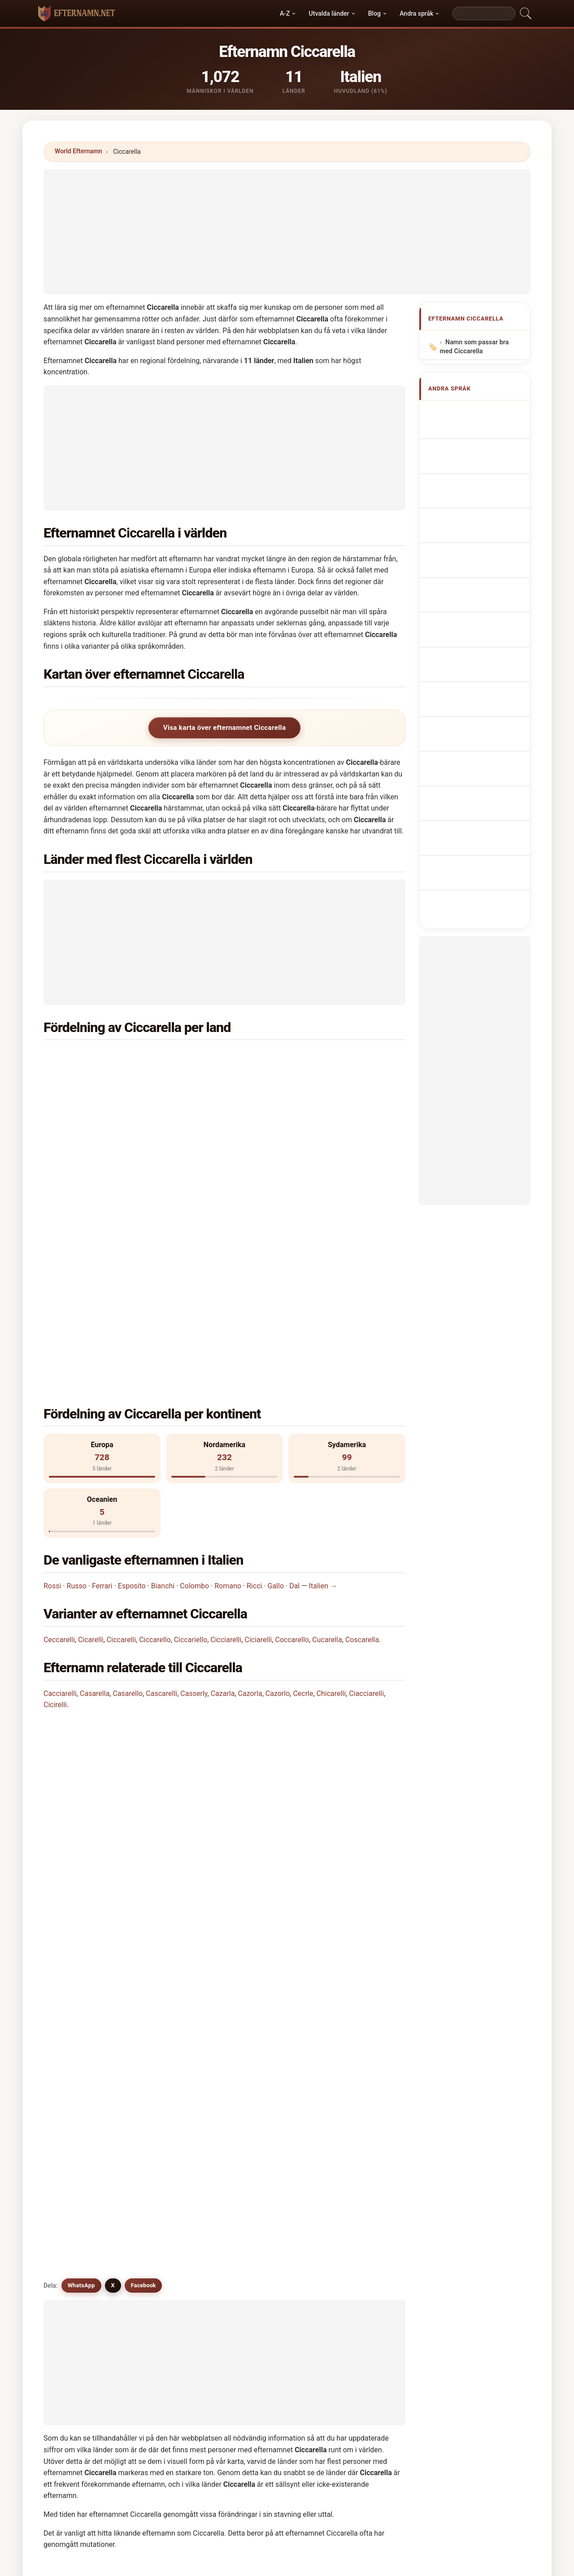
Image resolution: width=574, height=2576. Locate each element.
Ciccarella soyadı (475, 668)
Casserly (193, 1479)
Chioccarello (178, 2152)
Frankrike (286, 1079)
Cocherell (358, 2173)
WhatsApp (81, 1738)
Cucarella (327, 1426)
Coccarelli (174, 2064)
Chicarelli (331, 1479)
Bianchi (162, 1372)
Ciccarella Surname (479, 429)
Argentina (102, 1079)
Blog (374, 13)
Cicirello (79, 2152)
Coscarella (362, 1426)
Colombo (194, 1372)
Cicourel (79, 2217)
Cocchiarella (363, 2152)
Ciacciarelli (366, 1479)
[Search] (483, 13)
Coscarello (83, 2130)
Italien (97, 1058)
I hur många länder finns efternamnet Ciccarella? (131, 1616)
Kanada (99, 1145)
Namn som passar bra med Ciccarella (474, 347)
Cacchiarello (178, 2195)
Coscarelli (359, 2108)
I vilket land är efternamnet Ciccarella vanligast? (130, 1560)
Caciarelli (81, 2108)
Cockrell (171, 2217)
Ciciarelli (258, 1426)
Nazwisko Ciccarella (480, 542)
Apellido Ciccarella (477, 412)
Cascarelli (161, 1479)
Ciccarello (154, 1426)
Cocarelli (80, 2173)
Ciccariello (190, 1426)
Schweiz (285, 1145)
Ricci (254, 1372)
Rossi (52, 1372)
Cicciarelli (225, 1426)
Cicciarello (83, 2064)
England (284, 1101)
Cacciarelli (60, 1479)
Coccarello (292, 1426)
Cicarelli (91, 1426)
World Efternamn (78, 151)
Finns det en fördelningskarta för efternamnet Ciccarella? (145, 1677)
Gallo (276, 1372)
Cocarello (266, 2152)
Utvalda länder (329, 13)
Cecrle (303, 1479)
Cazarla (223, 1479)
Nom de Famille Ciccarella (470, 450)
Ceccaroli (358, 2195)
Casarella (94, 1479)
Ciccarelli (121, 1426)
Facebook (143, 1738)
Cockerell (266, 2195)
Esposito (132, 1372)
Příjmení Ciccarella (478, 575)
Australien (287, 1123)
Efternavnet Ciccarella (482, 592)
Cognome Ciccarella (480, 488)
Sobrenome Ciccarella (482, 525)
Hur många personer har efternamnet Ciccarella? (131, 1647)
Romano (227, 1372)
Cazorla (250, 1479)
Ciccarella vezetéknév (482, 625)
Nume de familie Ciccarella (471, 646)
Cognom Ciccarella (478, 507)
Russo (77, 1372)
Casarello (128, 1479)
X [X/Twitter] (113, 1738)
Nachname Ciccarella (481, 471)
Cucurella (173, 2173)
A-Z (285, 13)
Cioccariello (270, 2173)
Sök (370, 2295)
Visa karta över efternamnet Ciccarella (224, 728)
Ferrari (102, 1372)
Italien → (323, 1372)
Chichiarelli (269, 2217)
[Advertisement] (287, 232)
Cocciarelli (268, 2108)
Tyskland (101, 1123)
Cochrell (79, 2195)
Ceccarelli (59, 1426)
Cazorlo (277, 1479)
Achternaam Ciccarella (483, 559)
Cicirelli (55, 1491)
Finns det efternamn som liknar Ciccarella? (121, 1707)
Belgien (99, 1101)
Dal (294, 1372)
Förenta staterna (297, 1058)
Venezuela (104, 1166)
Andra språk (416, 13)
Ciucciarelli (269, 2086)
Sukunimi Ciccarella (479, 609)
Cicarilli (170, 2108)
